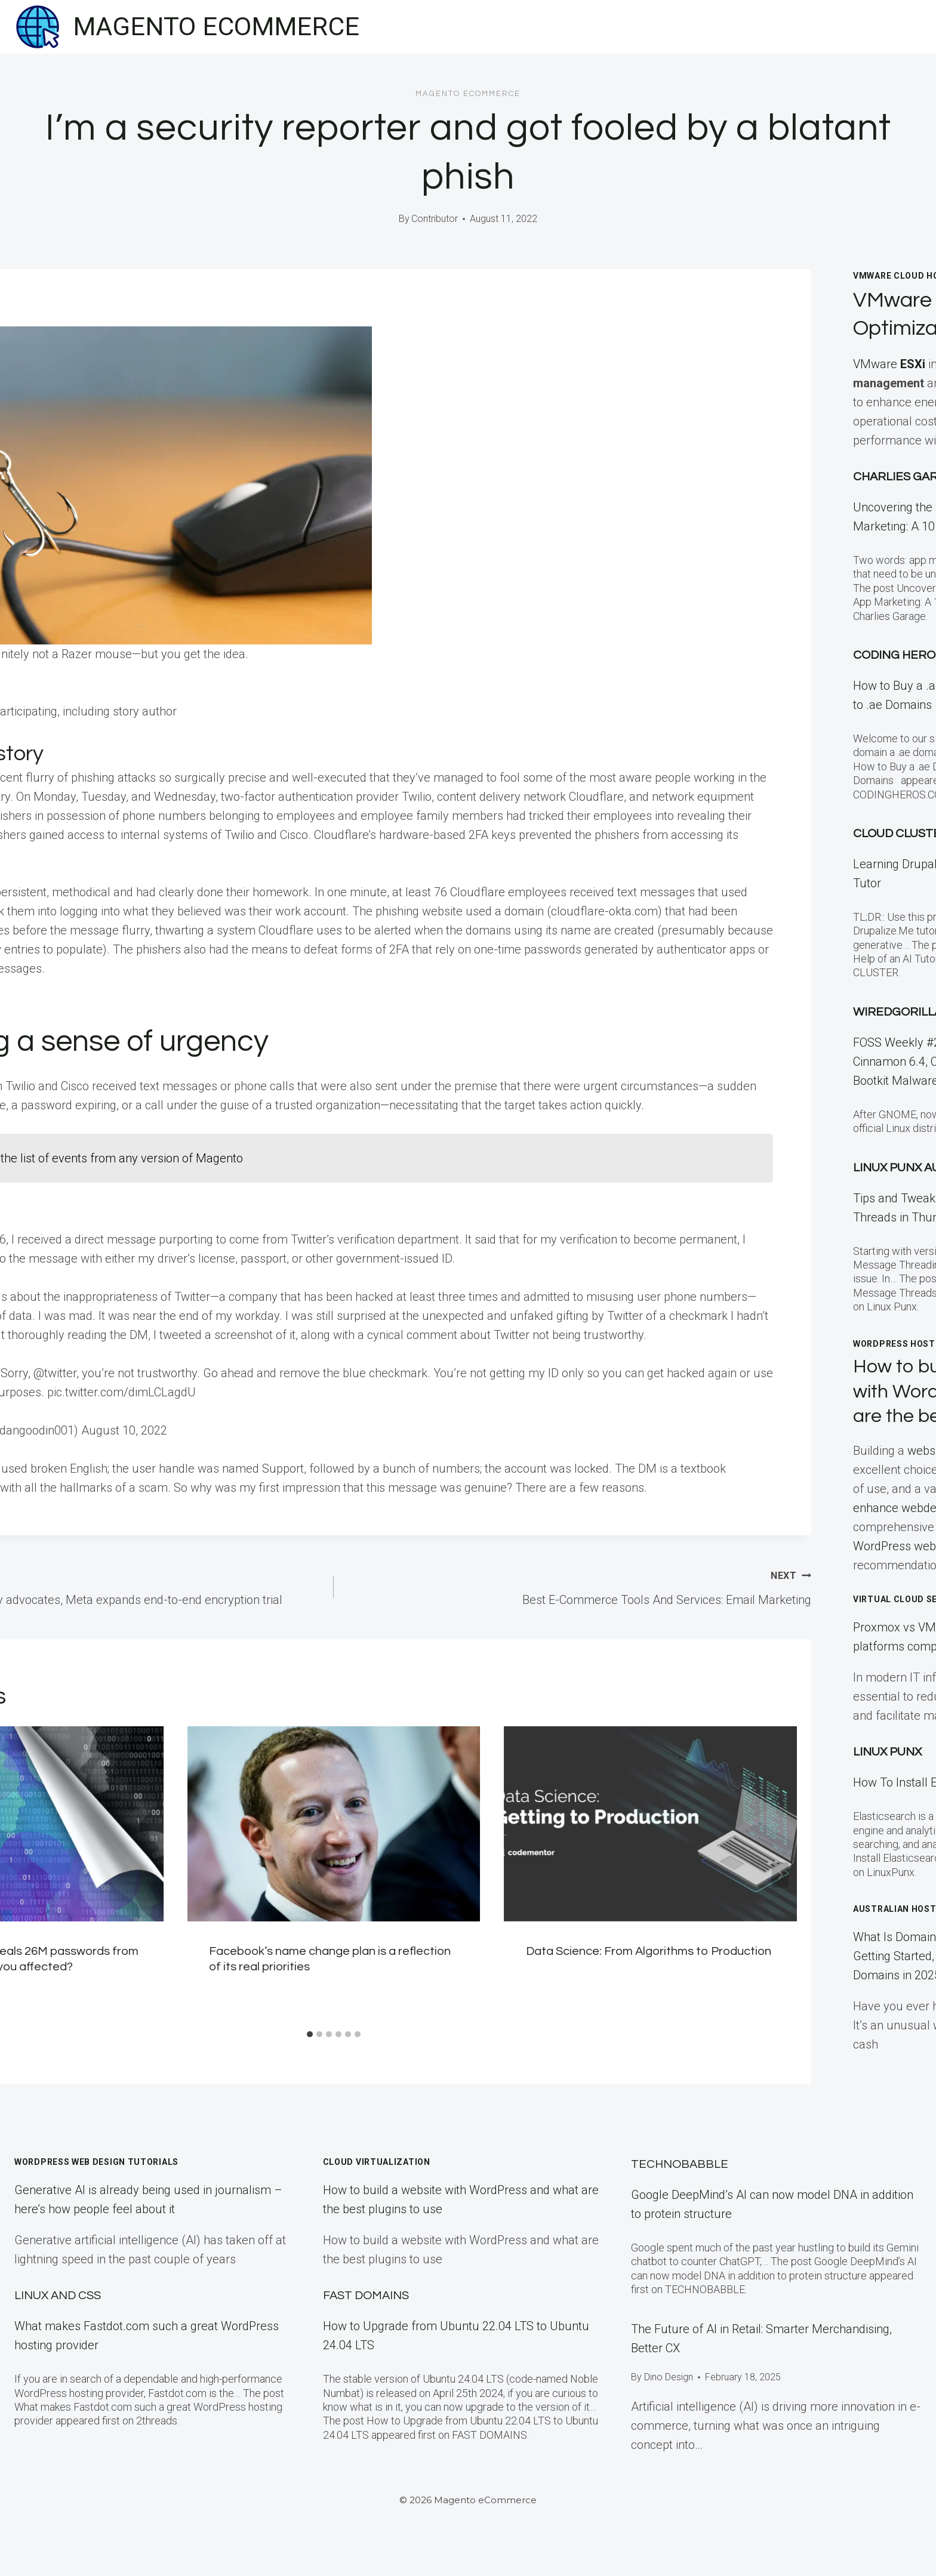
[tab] (310, 2034)
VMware (890, 364)
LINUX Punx (887, 1752)
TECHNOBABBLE (679, 2164)
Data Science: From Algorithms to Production (648, 1951)
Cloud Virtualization (376, 2162)
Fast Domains (366, 2296)
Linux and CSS (57, 2296)
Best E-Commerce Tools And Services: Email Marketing (578, 1586)
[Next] (780, 1874)
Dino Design (668, 2377)
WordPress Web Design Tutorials (96, 2162)
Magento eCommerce (468, 94)
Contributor (434, 218)
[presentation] (334, 1823)
